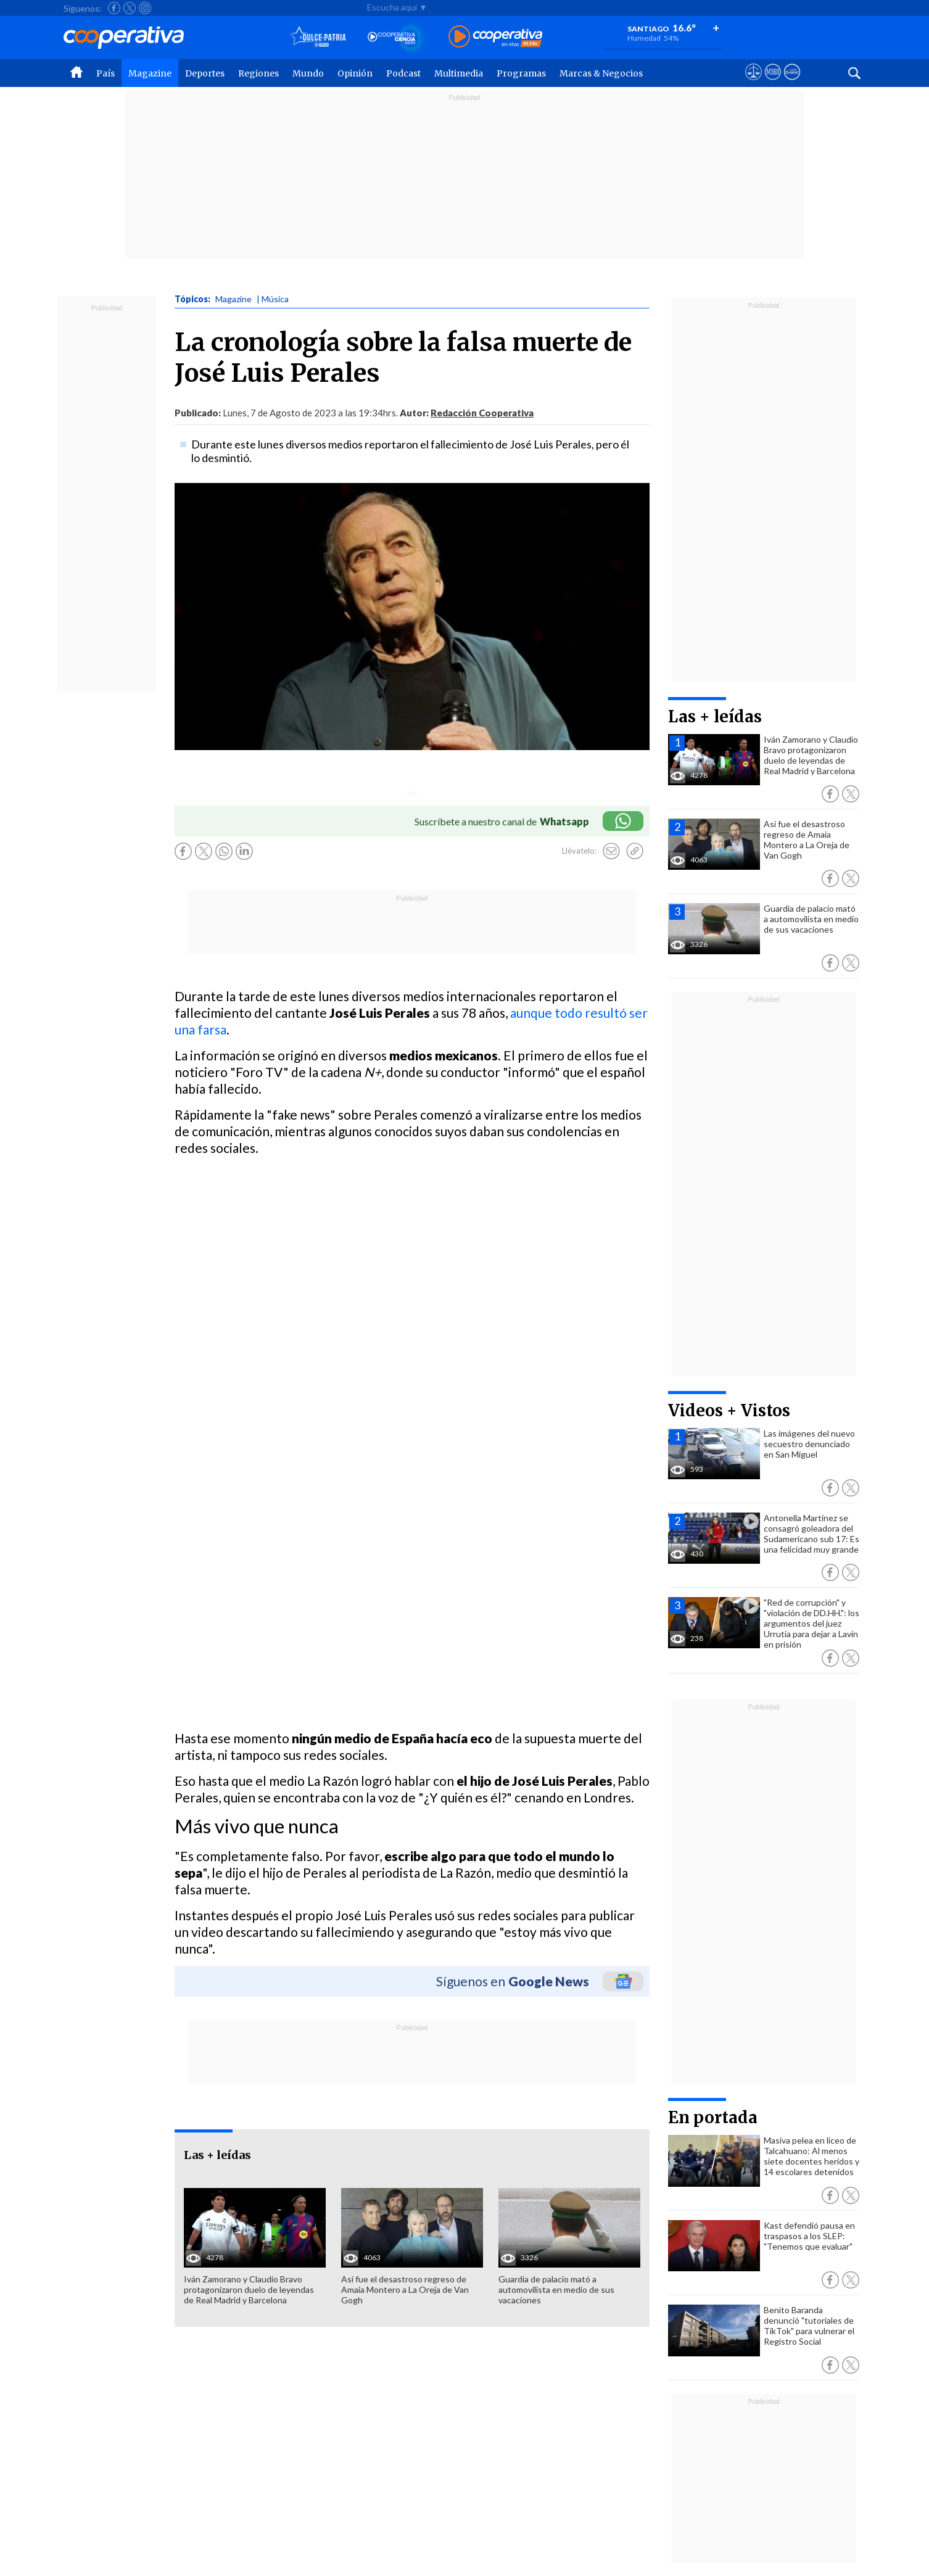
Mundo (308, 73)
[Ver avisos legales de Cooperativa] (753, 83)
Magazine (149, 73)
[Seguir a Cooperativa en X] (129, 8)
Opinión (355, 73)
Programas (521, 73)
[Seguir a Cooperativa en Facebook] (114, 8)
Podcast (403, 73)
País (105, 73)
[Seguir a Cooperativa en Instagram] (145, 8)
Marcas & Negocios (601, 73)
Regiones (258, 73)
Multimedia (458, 73)
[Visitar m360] (772, 83)
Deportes (205, 73)
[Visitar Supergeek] (791, 83)
